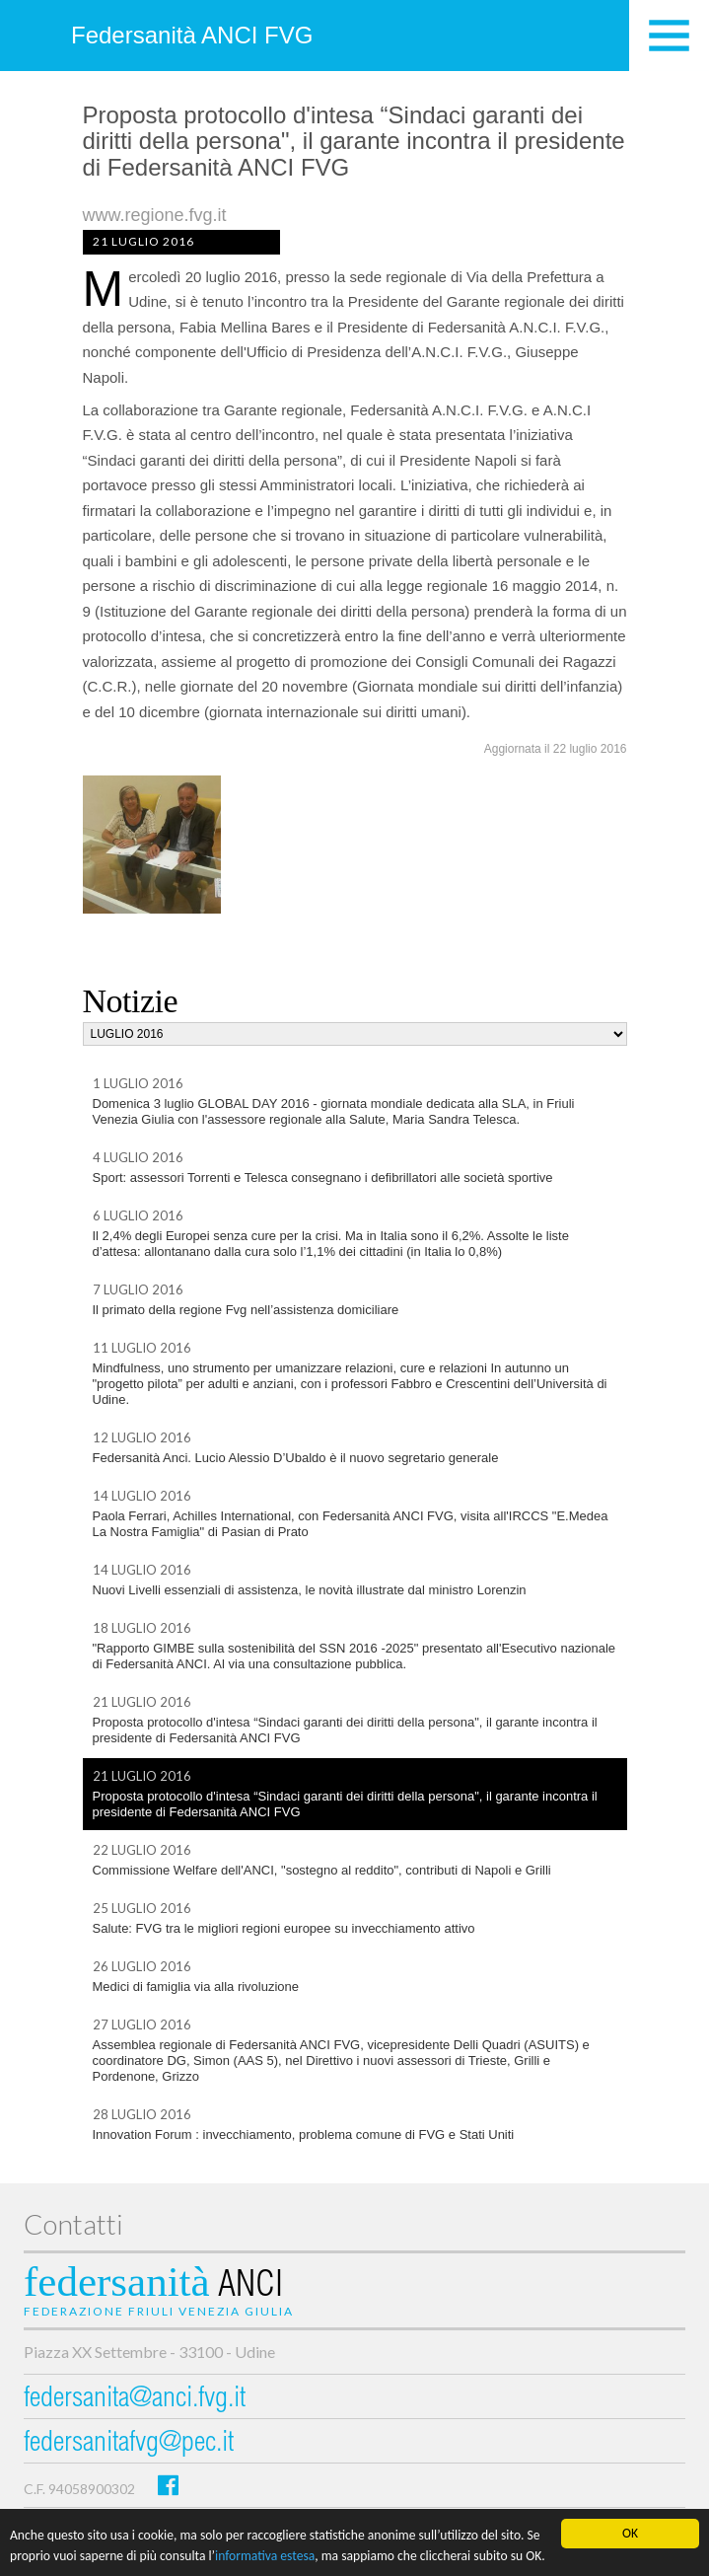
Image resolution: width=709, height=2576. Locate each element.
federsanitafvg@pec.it (129, 2444)
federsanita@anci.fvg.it (135, 2400)
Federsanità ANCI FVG (192, 35)
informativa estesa (265, 2556)
